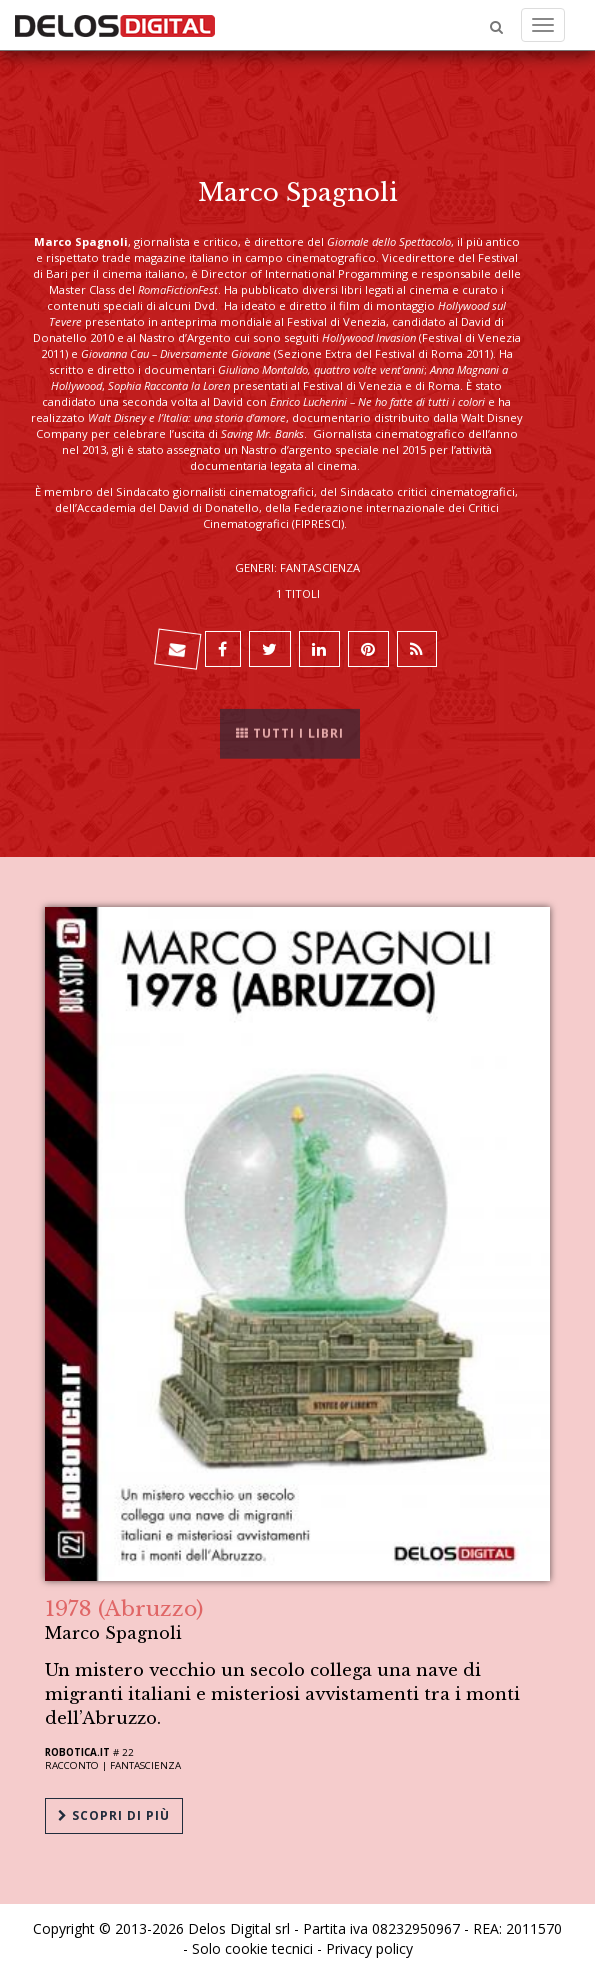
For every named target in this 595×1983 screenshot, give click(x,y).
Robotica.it (77, 1752)
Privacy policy (369, 1948)
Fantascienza (145, 1765)
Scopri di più (114, 1815)
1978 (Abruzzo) (124, 1609)
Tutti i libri (290, 726)
